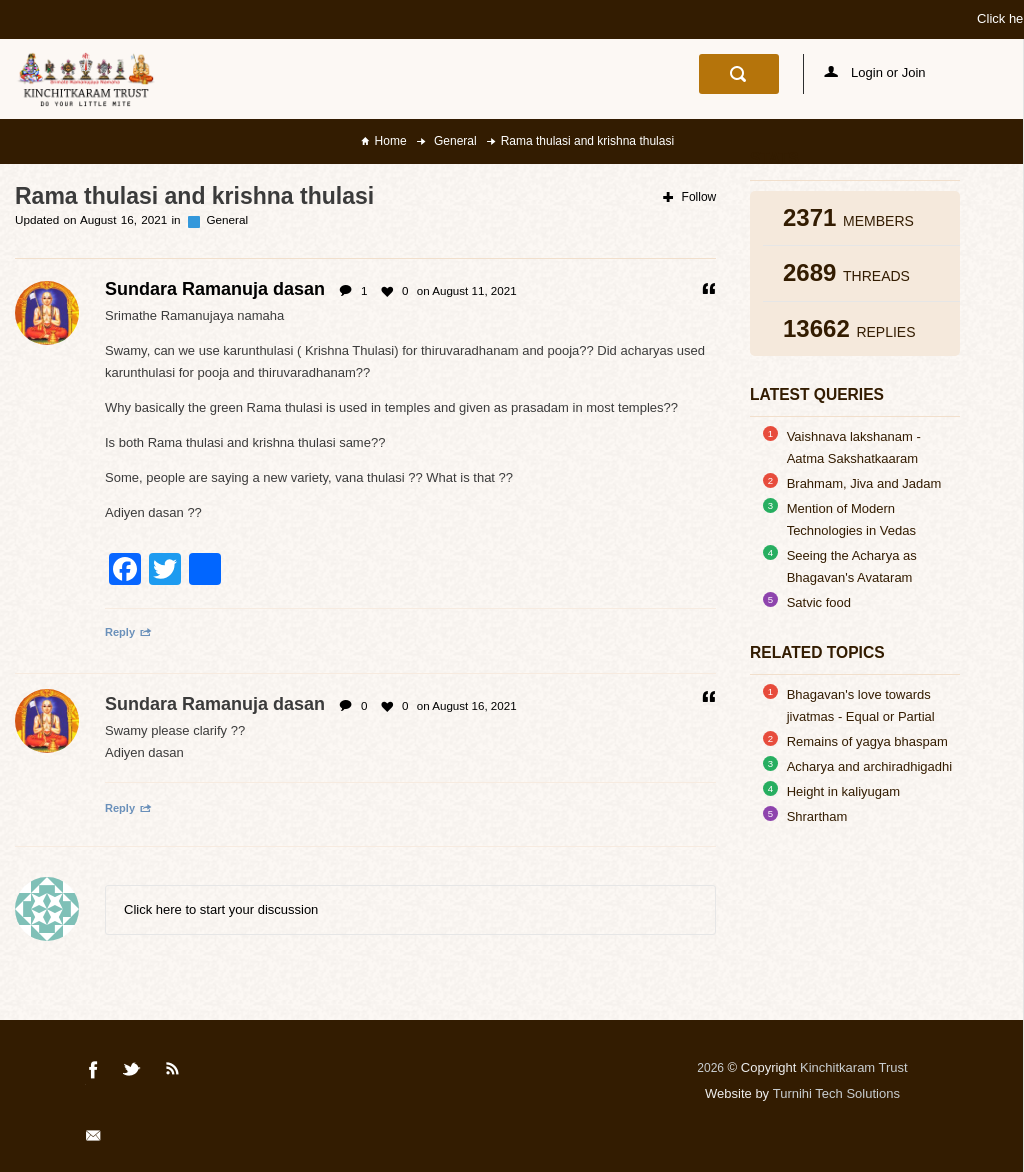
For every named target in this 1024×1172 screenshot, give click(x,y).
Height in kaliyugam (843, 791)
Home (391, 141)
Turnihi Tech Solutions (836, 1093)
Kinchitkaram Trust (854, 1067)
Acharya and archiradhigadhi (870, 766)
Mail (95, 1139)
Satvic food (819, 602)
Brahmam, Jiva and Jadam (864, 483)
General (454, 141)
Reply (128, 632)
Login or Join (875, 72)
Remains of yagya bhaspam (867, 741)
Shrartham (817, 816)
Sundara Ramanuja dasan (215, 704)
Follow (689, 197)
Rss (173, 1073)
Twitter (133, 1073)
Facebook (94, 1073)
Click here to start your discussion (221, 909)
